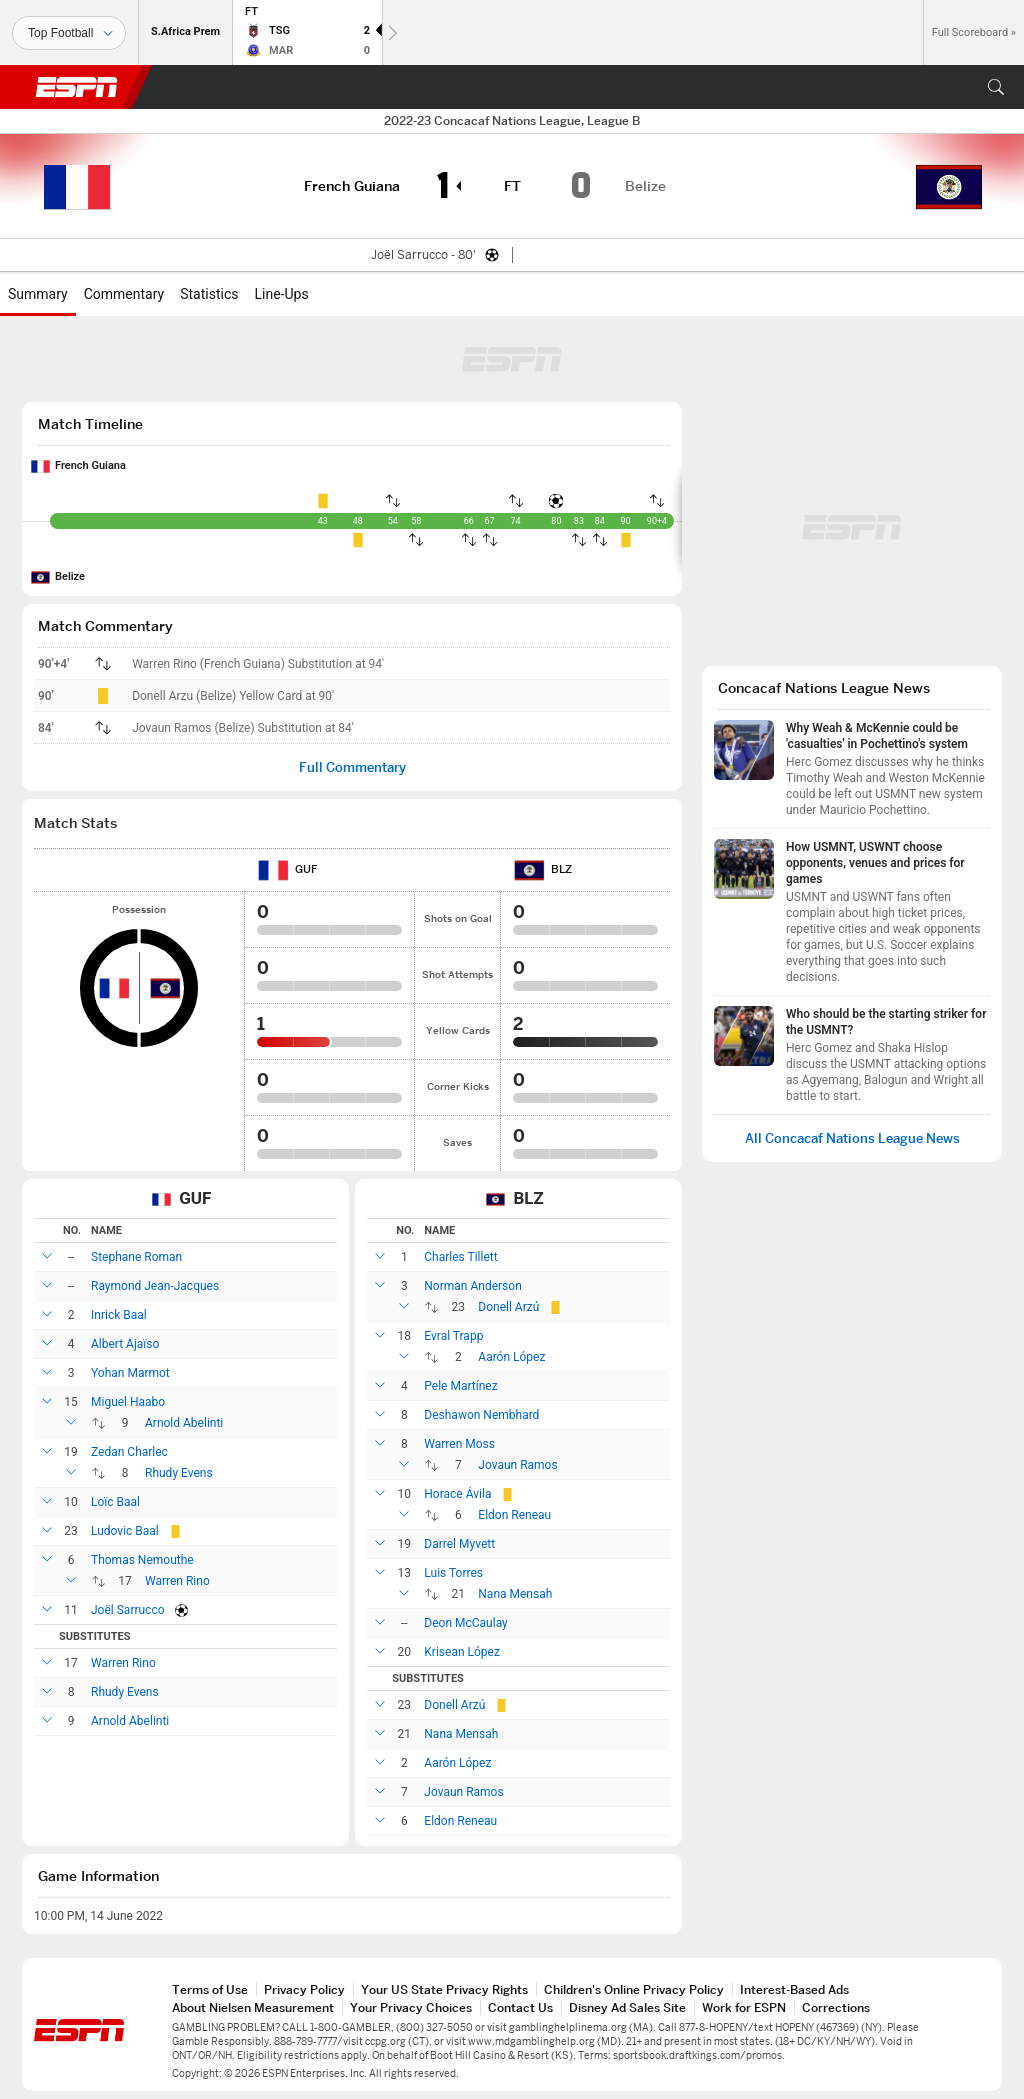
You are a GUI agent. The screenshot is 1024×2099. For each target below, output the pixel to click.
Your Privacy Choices (411, 2007)
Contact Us (520, 2007)
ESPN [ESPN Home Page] (77, 87)
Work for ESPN (744, 2007)
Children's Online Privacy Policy (634, 1989)
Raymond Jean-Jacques (155, 1286)
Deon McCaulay (465, 1623)
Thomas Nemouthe (142, 1560)
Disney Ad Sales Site (627, 2007)
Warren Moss (459, 1444)
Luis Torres (453, 1573)
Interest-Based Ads (794, 1989)
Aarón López (511, 1357)
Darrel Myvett (459, 1544)
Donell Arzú (508, 1307)
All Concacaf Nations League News (852, 1138)
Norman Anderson (472, 1286)
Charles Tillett (460, 1257)
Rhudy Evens (179, 1473)
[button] (996, 87)
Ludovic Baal (125, 1531)
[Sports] (69, 33)
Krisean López (462, 1652)
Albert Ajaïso (125, 1344)
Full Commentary (352, 767)
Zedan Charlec (129, 1452)
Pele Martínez (460, 1386)
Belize (70, 576)
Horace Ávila (457, 1494)
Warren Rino (177, 1581)
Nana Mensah (515, 1594)
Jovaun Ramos (517, 1465)
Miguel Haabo (128, 1402)
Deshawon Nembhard (481, 1415)
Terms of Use (210, 1989)
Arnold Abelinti (184, 1423)
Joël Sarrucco (128, 1610)
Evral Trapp (453, 1336)
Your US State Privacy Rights (444, 1989)
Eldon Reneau (514, 1515)
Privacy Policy (304, 1989)
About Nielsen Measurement (253, 2007)
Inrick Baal (119, 1315)
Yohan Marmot (130, 1373)
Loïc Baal (115, 1502)
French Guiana (90, 465)
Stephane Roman (136, 1257)
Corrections (836, 2007)
